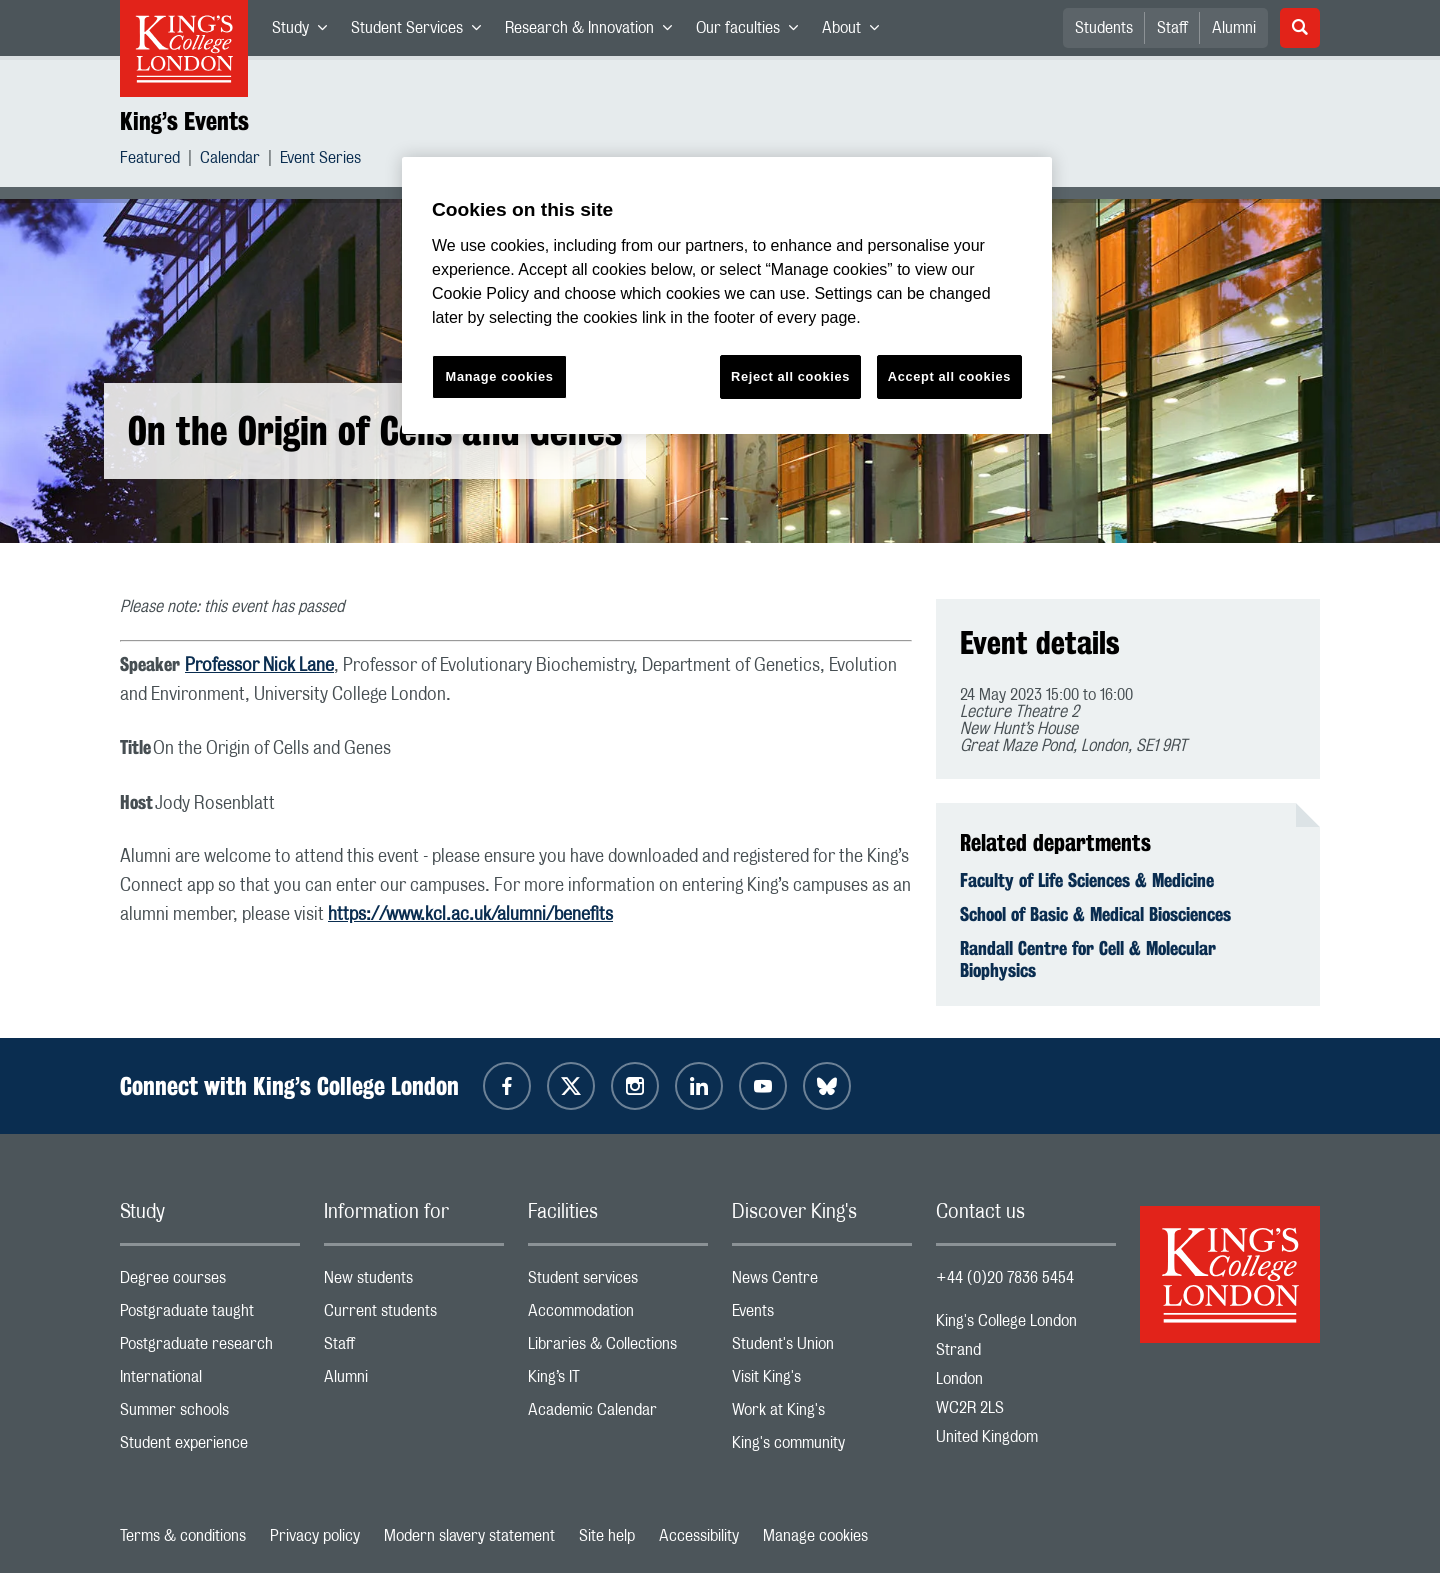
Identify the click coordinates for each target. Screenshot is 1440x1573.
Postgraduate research (210, 1348)
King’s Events (184, 121)
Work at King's (822, 1414)
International (210, 1381)
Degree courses (210, 1282)
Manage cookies (815, 1536)
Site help (607, 1536)
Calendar (230, 160)
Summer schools (210, 1414)
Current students (414, 1315)
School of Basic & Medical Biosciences (1095, 914)
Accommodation (618, 1315)
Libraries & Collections (618, 1348)
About (856, 32)
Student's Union (822, 1348)
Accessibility (699, 1536)
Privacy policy (315, 1536)
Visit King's (822, 1381)
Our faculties (753, 32)
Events (822, 1315)
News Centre (822, 1282)
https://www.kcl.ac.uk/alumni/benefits (470, 915)
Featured (150, 160)
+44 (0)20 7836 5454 (1005, 1278)
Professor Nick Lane (259, 666)
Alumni (1234, 28)
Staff (1172, 28)
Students (1104, 28)
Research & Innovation (594, 32)
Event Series (320, 160)
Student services (618, 1282)
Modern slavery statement (469, 1536)
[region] (727, 295)
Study (305, 32)
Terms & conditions (183, 1536)
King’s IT (618, 1381)
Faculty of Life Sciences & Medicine (1087, 880)
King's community (822, 1447)
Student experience (210, 1447)
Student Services (422, 32)
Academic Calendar (618, 1414)
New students (414, 1282)
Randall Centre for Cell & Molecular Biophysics (1088, 959)
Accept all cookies (949, 376)
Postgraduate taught (210, 1315)
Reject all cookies (790, 376)
